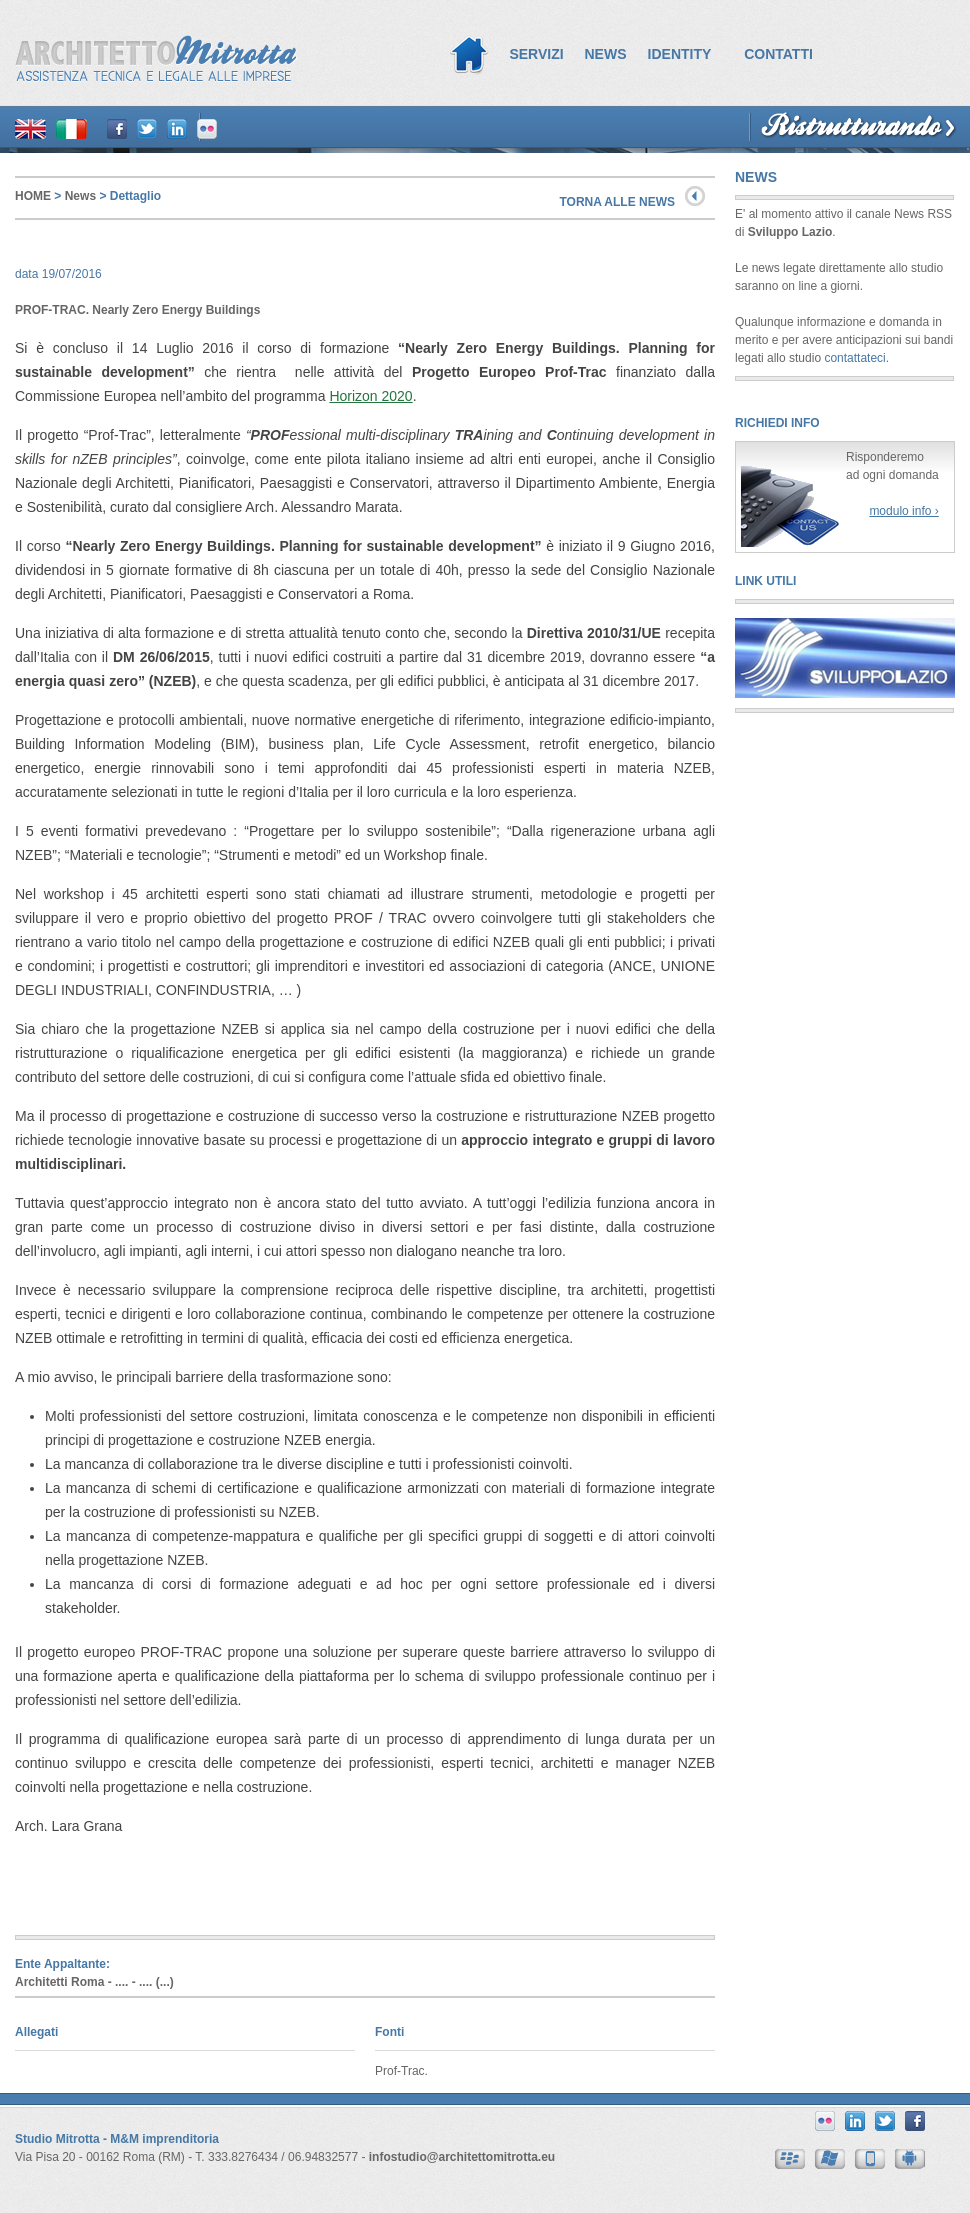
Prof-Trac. (401, 2071)
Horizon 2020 (370, 396)
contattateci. (856, 358)
